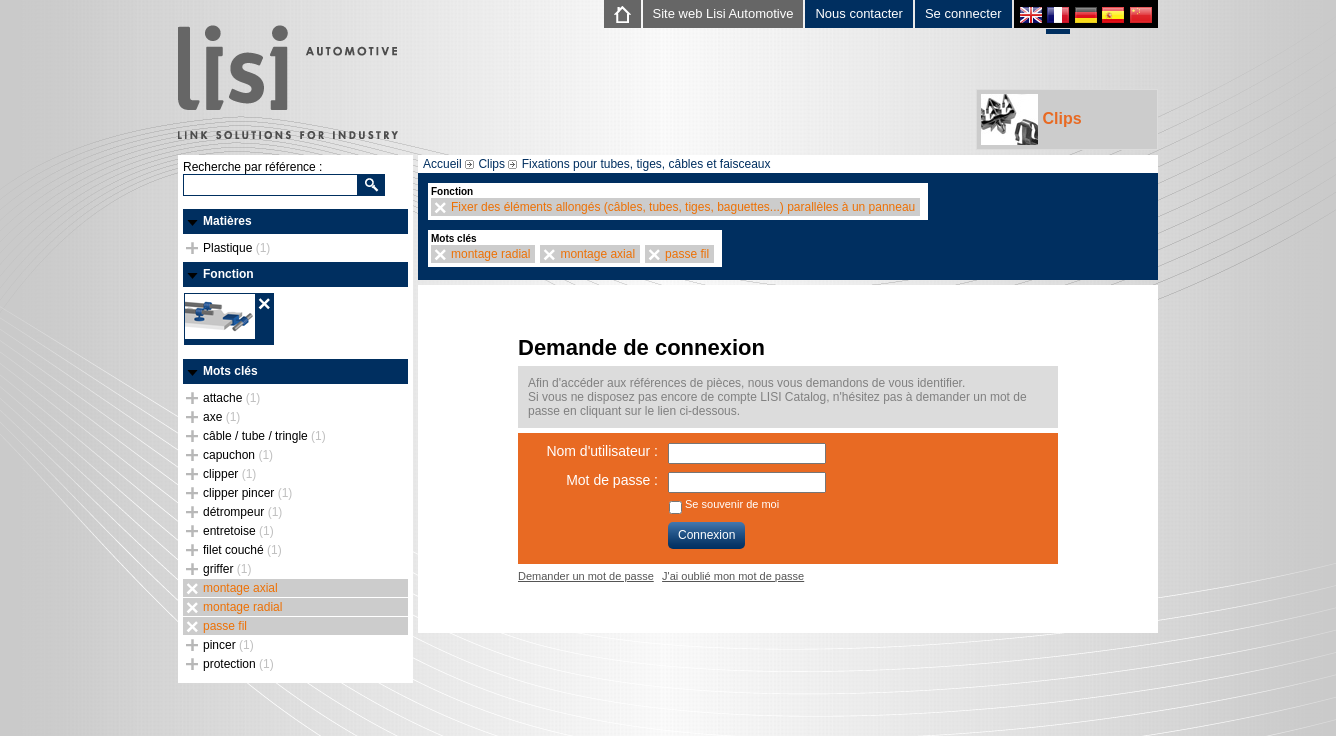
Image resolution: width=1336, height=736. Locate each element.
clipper (229, 474)
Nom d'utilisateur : (602, 451)
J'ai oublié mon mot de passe (733, 576)
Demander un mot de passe (586, 576)
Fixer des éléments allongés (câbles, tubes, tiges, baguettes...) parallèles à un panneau (683, 207)
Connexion (706, 535)
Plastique (236, 248)
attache (231, 398)
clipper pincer (247, 493)
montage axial (240, 588)
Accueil (442, 164)
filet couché (242, 550)
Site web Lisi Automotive (723, 13)
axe (221, 417)
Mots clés (230, 371)
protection (238, 664)
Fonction (228, 274)
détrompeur (242, 512)
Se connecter (963, 13)
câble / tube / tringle (264, 436)
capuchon (238, 455)
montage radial (242, 607)
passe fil (225, 626)
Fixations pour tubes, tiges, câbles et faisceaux (646, 164)
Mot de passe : (612, 480)
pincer (228, 645)
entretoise (238, 531)
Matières (227, 221)
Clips (1031, 119)
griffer (227, 569)
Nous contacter (858, 13)
